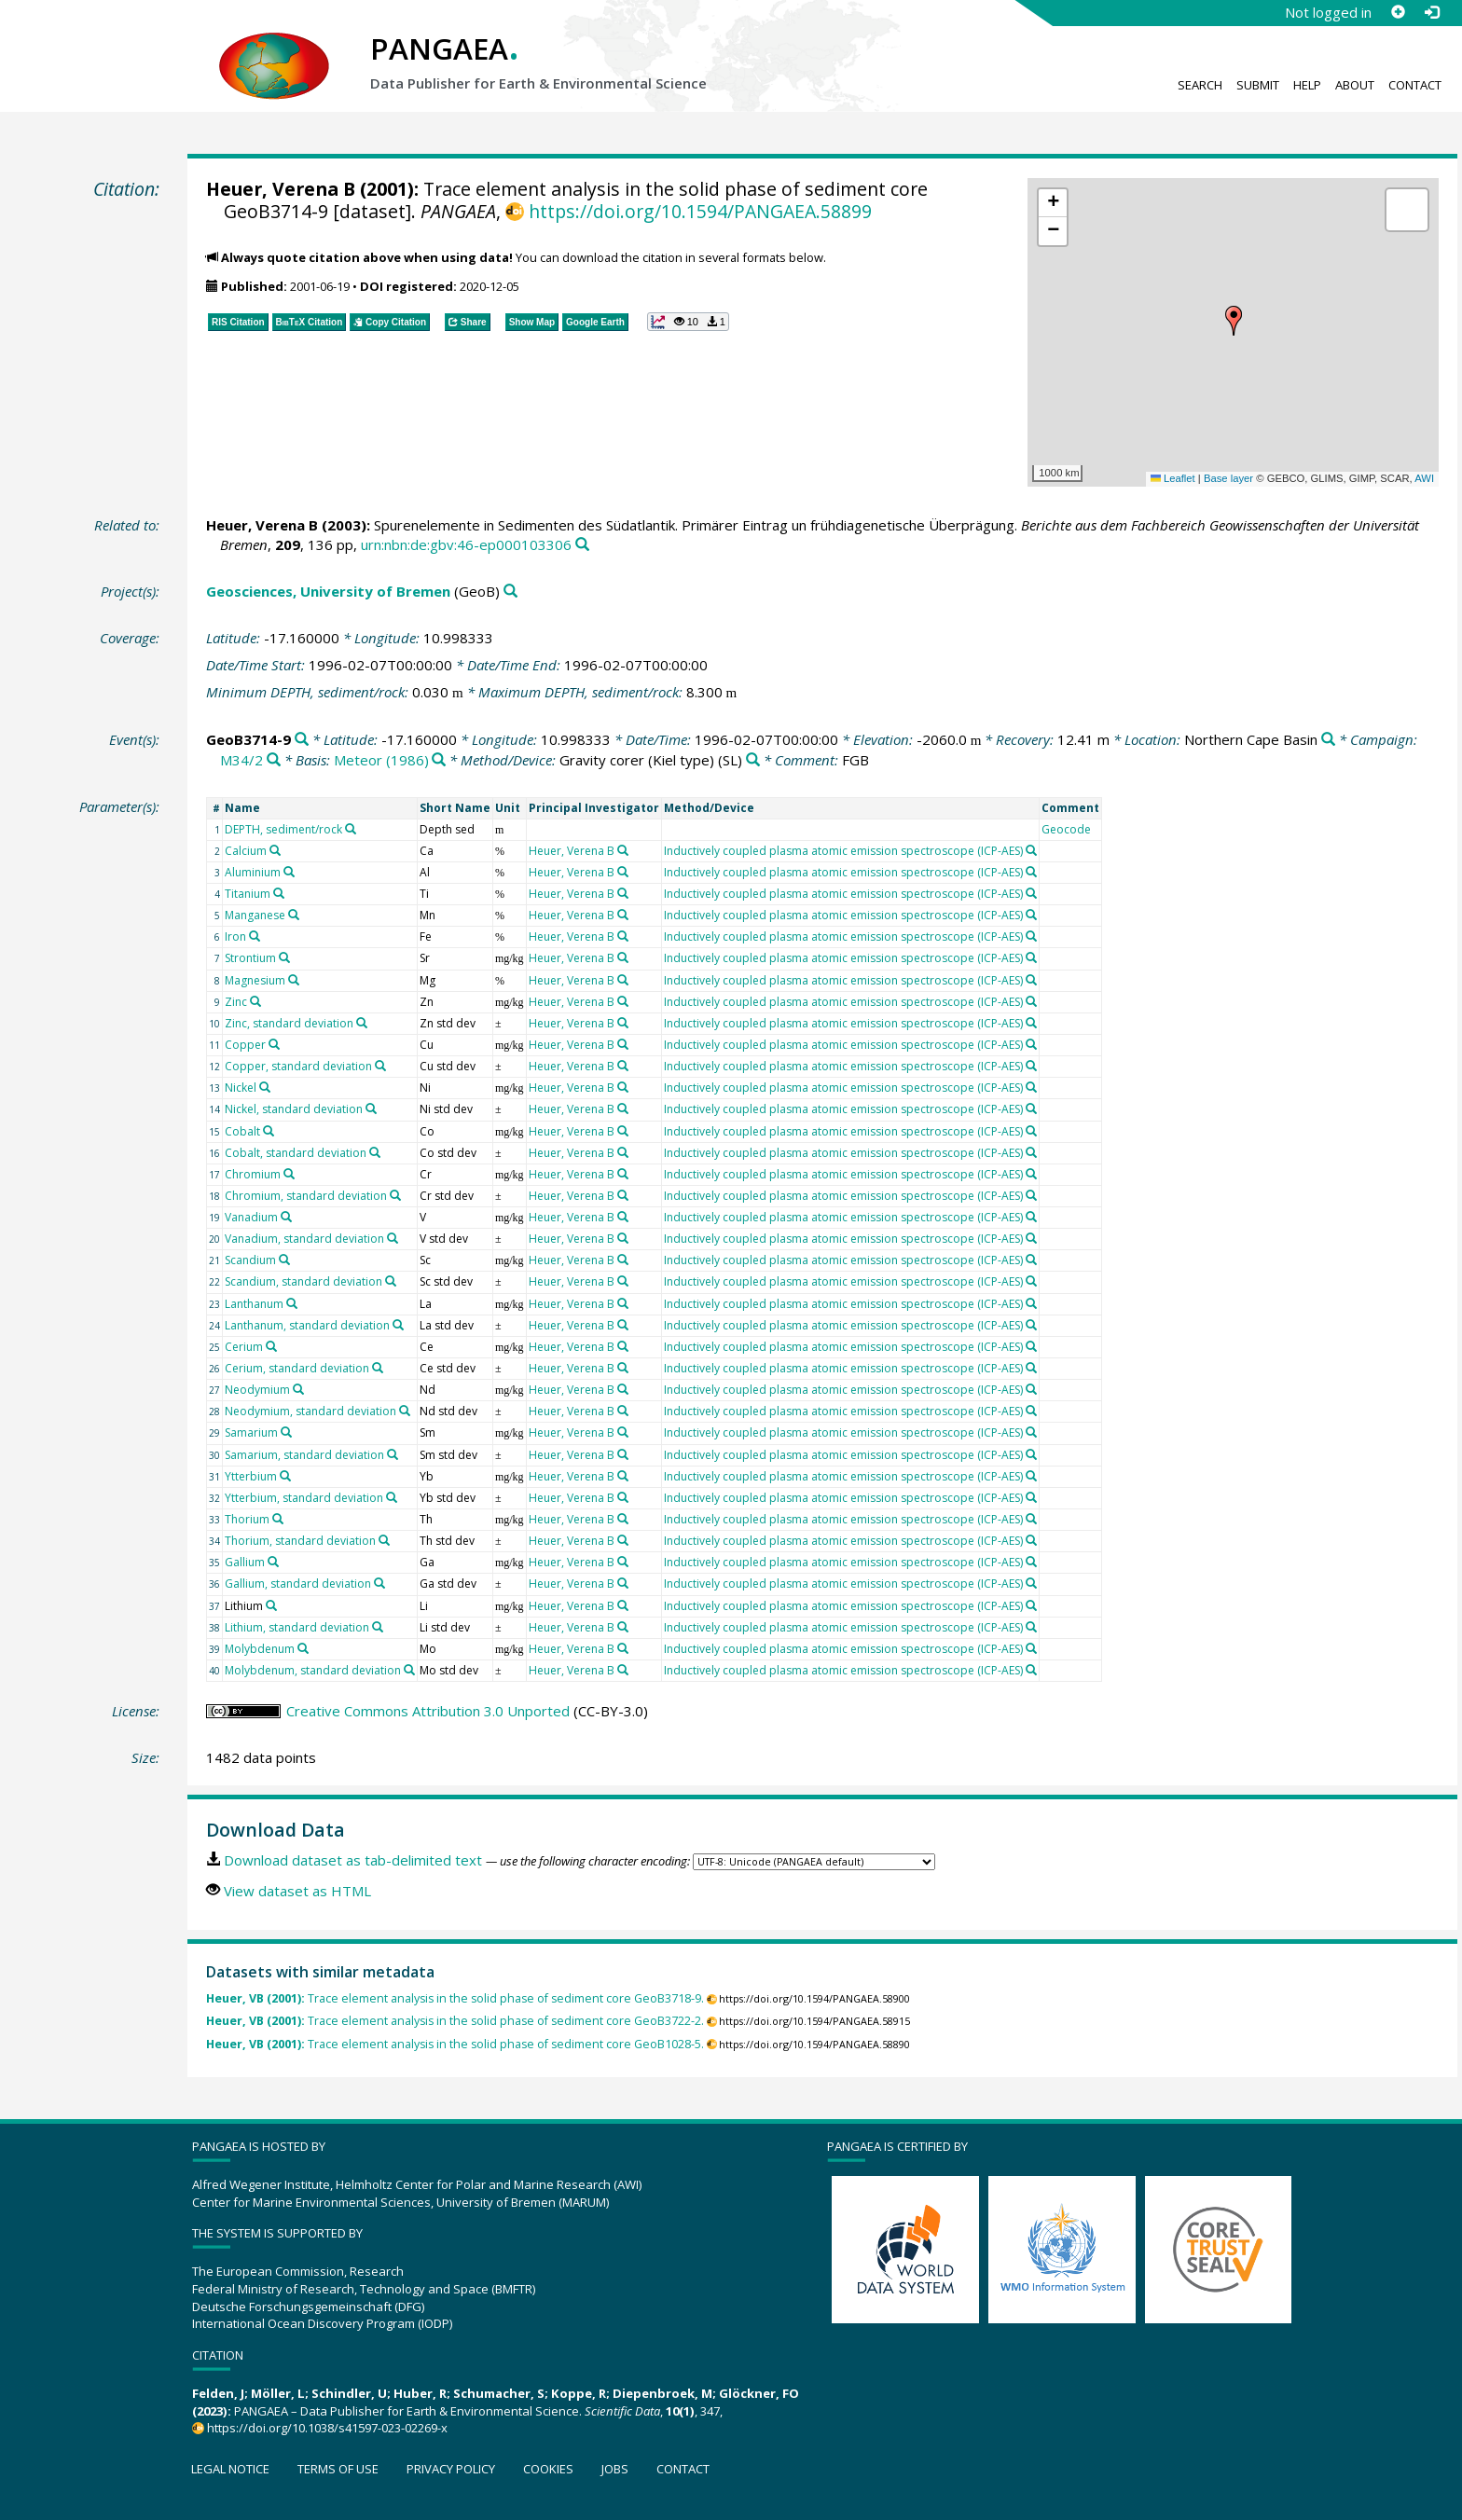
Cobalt (242, 1131)
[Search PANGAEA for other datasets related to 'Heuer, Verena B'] (622, 850)
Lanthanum (254, 1304)
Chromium (253, 1174)
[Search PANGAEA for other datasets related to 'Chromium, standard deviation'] (395, 1195)
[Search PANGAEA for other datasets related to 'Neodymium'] (298, 1389)
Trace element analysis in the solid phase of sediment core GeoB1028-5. (455, 2044)
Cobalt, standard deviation (295, 1153)
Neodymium (257, 1390)
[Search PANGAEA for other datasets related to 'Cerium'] (271, 1346)
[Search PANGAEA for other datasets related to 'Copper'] (274, 1044)
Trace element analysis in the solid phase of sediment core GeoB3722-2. (455, 2021)
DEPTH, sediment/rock (283, 829)
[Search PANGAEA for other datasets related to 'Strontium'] (284, 957)
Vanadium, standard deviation (304, 1238)
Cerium (244, 1347)
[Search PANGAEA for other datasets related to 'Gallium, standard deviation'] (379, 1583)
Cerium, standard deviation (297, 1368)
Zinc (236, 1002)
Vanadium (251, 1217)
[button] (1233, 321)
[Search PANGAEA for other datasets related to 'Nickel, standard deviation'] (371, 1108)
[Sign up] (1397, 12)
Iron (235, 936)
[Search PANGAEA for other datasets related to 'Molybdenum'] (303, 1648)
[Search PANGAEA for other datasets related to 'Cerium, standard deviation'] (377, 1367)
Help (1307, 84)
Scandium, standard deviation (303, 1281)
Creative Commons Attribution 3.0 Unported (428, 1710)
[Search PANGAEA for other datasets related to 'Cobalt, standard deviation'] (374, 1152)
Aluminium (253, 872)
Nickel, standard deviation (294, 1109)
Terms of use (338, 2468)
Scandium (250, 1260)
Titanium (247, 894)
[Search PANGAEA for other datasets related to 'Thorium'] (277, 1518)
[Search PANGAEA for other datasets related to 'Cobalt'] (268, 1130)
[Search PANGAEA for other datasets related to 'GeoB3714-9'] (302, 740)
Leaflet (1173, 478)
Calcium (246, 851)
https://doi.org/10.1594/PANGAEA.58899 (700, 211)
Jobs (614, 2468)
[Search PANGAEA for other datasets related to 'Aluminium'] (289, 871)
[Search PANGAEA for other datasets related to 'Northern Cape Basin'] (1328, 740)
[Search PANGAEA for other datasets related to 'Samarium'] (286, 1432)
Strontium (250, 958)
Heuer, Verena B (280, 188)
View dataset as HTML (297, 1890)
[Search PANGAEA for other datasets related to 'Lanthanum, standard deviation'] (398, 1324)
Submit (1257, 84)
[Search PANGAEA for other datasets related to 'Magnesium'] (293, 979)
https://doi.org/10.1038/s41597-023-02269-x (327, 2427)
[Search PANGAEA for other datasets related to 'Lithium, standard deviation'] (377, 1626)
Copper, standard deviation (298, 1066)
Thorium (247, 1519)
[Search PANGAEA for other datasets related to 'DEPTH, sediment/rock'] (350, 828)
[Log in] (1431, 12)
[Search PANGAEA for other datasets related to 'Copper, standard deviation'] (380, 1065)
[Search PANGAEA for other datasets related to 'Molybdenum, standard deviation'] (409, 1669)
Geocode (1066, 829)
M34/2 (241, 759)
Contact (1414, 84)
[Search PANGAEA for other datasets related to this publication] (582, 545)
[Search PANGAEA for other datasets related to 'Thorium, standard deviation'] (384, 1540)
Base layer (1228, 478)
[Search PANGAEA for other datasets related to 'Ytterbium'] (285, 1475)
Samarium (251, 1432)
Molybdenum (260, 1649)
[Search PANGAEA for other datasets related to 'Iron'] (254, 936)
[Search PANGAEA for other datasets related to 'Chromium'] (289, 1173)
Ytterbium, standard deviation (304, 1498)
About (1354, 84)
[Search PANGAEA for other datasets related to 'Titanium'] (278, 893)
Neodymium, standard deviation (310, 1411)
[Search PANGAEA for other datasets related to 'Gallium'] (273, 1561)
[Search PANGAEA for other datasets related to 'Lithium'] (271, 1605)
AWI (1424, 478)
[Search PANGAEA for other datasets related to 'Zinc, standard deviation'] (361, 1022)
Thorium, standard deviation (300, 1541)
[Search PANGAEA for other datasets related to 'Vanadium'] (286, 1216)
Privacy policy (451, 2468)
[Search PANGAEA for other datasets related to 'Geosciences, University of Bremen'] (510, 592)
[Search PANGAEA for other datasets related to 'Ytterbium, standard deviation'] (391, 1497)
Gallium (245, 1562)
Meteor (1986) (381, 759)
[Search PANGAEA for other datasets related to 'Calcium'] (275, 850)
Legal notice (230, 2468)
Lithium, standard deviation (297, 1627)
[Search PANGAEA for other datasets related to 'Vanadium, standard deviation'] (392, 1238)
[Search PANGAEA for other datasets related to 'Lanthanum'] (291, 1303)
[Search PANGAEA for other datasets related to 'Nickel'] (264, 1087)
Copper (245, 1045)
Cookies (548, 2468)
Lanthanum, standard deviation (307, 1325)
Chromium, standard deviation (306, 1196)
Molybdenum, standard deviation (313, 1670)
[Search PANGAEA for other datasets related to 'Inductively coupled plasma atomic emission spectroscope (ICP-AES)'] (1031, 850)
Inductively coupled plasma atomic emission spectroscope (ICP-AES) (843, 851)
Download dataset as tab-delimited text (353, 1860)
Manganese (255, 915)
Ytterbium (251, 1476)
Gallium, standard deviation (298, 1583)
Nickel (240, 1087)
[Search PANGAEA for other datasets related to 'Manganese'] (293, 914)
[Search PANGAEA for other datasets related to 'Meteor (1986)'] (439, 760)
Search (1200, 84)
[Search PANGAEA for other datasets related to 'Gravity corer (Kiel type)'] (753, 760)
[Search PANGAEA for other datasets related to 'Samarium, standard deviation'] (392, 1454)
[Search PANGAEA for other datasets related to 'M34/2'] (274, 760)
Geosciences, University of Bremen (328, 591)
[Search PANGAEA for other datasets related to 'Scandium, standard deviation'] (390, 1281)
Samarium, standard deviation (304, 1455)
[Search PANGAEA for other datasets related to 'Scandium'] (284, 1259)
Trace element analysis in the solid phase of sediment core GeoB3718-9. (455, 1998)
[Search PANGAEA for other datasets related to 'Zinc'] (255, 1001)
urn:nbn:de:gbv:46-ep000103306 (466, 544)
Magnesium (255, 980)
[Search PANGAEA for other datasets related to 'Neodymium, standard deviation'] (404, 1410)
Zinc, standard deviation (289, 1023)
